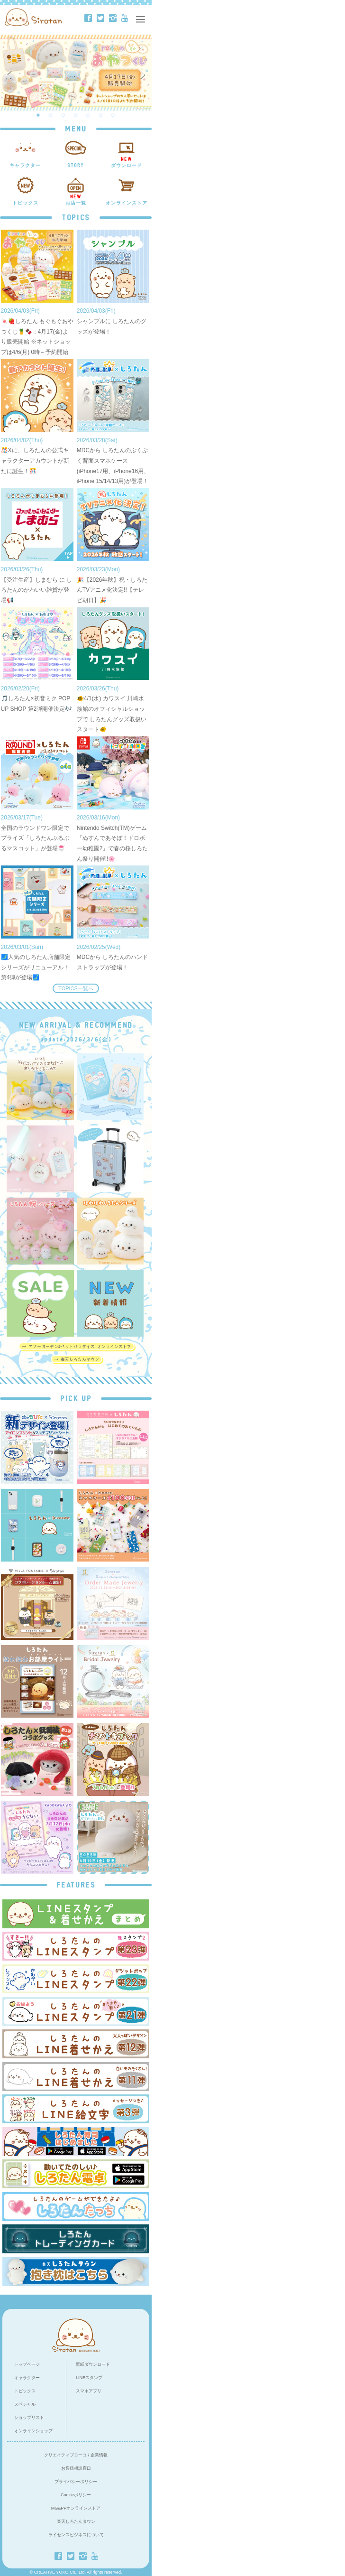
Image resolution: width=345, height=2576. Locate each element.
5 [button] (88, 115)
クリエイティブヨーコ (65, 2455)
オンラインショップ (33, 2430)
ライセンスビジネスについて (76, 2534)
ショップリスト (29, 2417)
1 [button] (38, 115)
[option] (76, 73)
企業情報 (99, 2455)
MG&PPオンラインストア (76, 2508)
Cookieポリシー (76, 2494)
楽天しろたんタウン (76, 2521)
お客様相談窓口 (76, 2468)
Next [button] (144, 72)
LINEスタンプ (89, 2377)
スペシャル (25, 2404)
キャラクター (27, 2377)
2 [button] (50, 115)
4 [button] (76, 115)
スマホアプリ (88, 2391)
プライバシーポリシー (75, 2481)
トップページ (27, 2364)
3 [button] (63, 115)
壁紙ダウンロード (93, 2364)
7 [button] (113, 115)
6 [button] (101, 115)
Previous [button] (10, 72)
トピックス (25, 2391)
